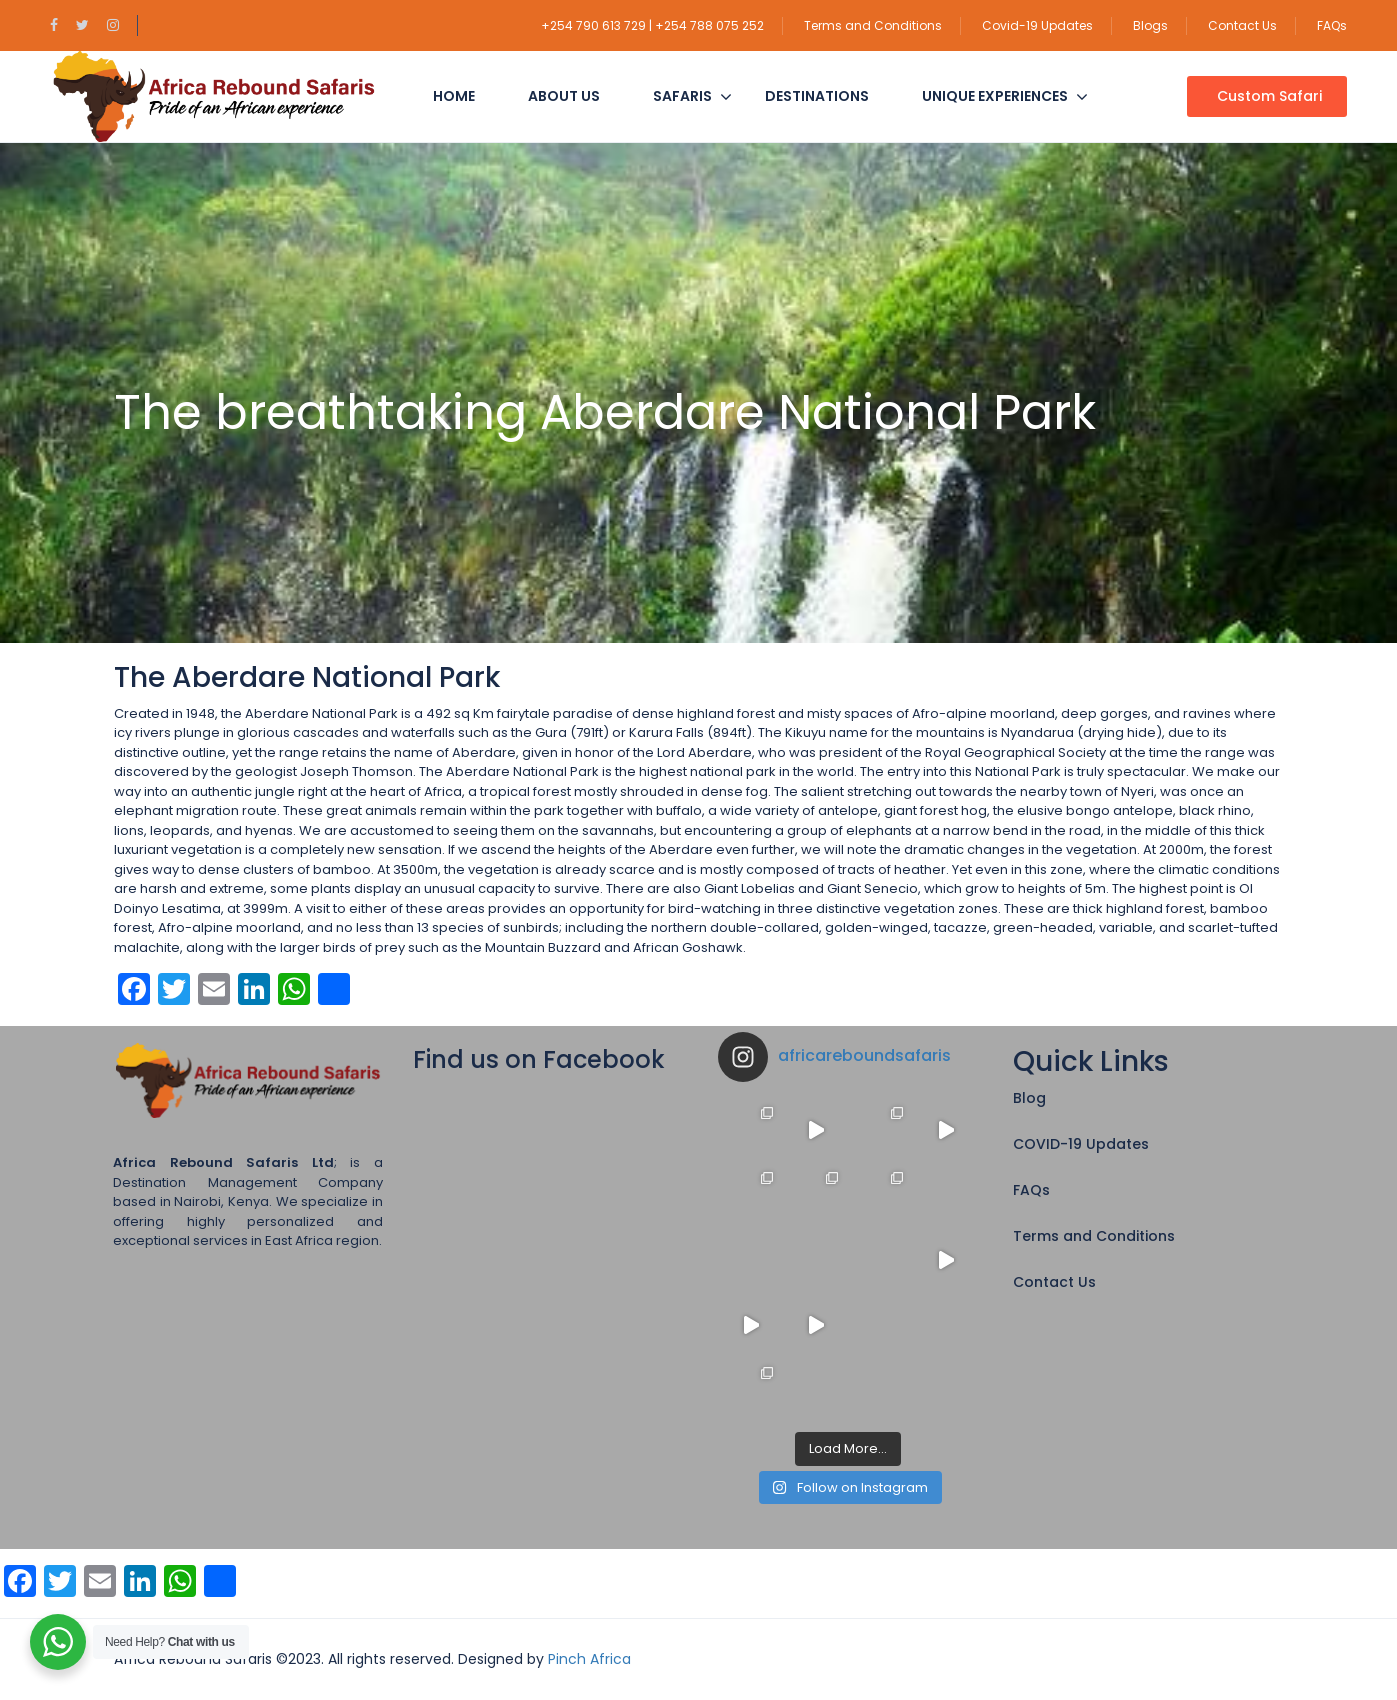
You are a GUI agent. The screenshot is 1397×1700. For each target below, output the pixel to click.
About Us (564, 96)
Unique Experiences (995, 96)
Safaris (682, 96)
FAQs (1332, 25)
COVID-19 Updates (1081, 1144)
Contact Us (1242, 25)
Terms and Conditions (873, 25)
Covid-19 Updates (1037, 25)
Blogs (1150, 25)
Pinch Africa (589, 1659)
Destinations (817, 96)
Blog (1029, 1098)
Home (454, 96)
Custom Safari (1269, 96)
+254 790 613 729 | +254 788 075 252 (652, 25)
